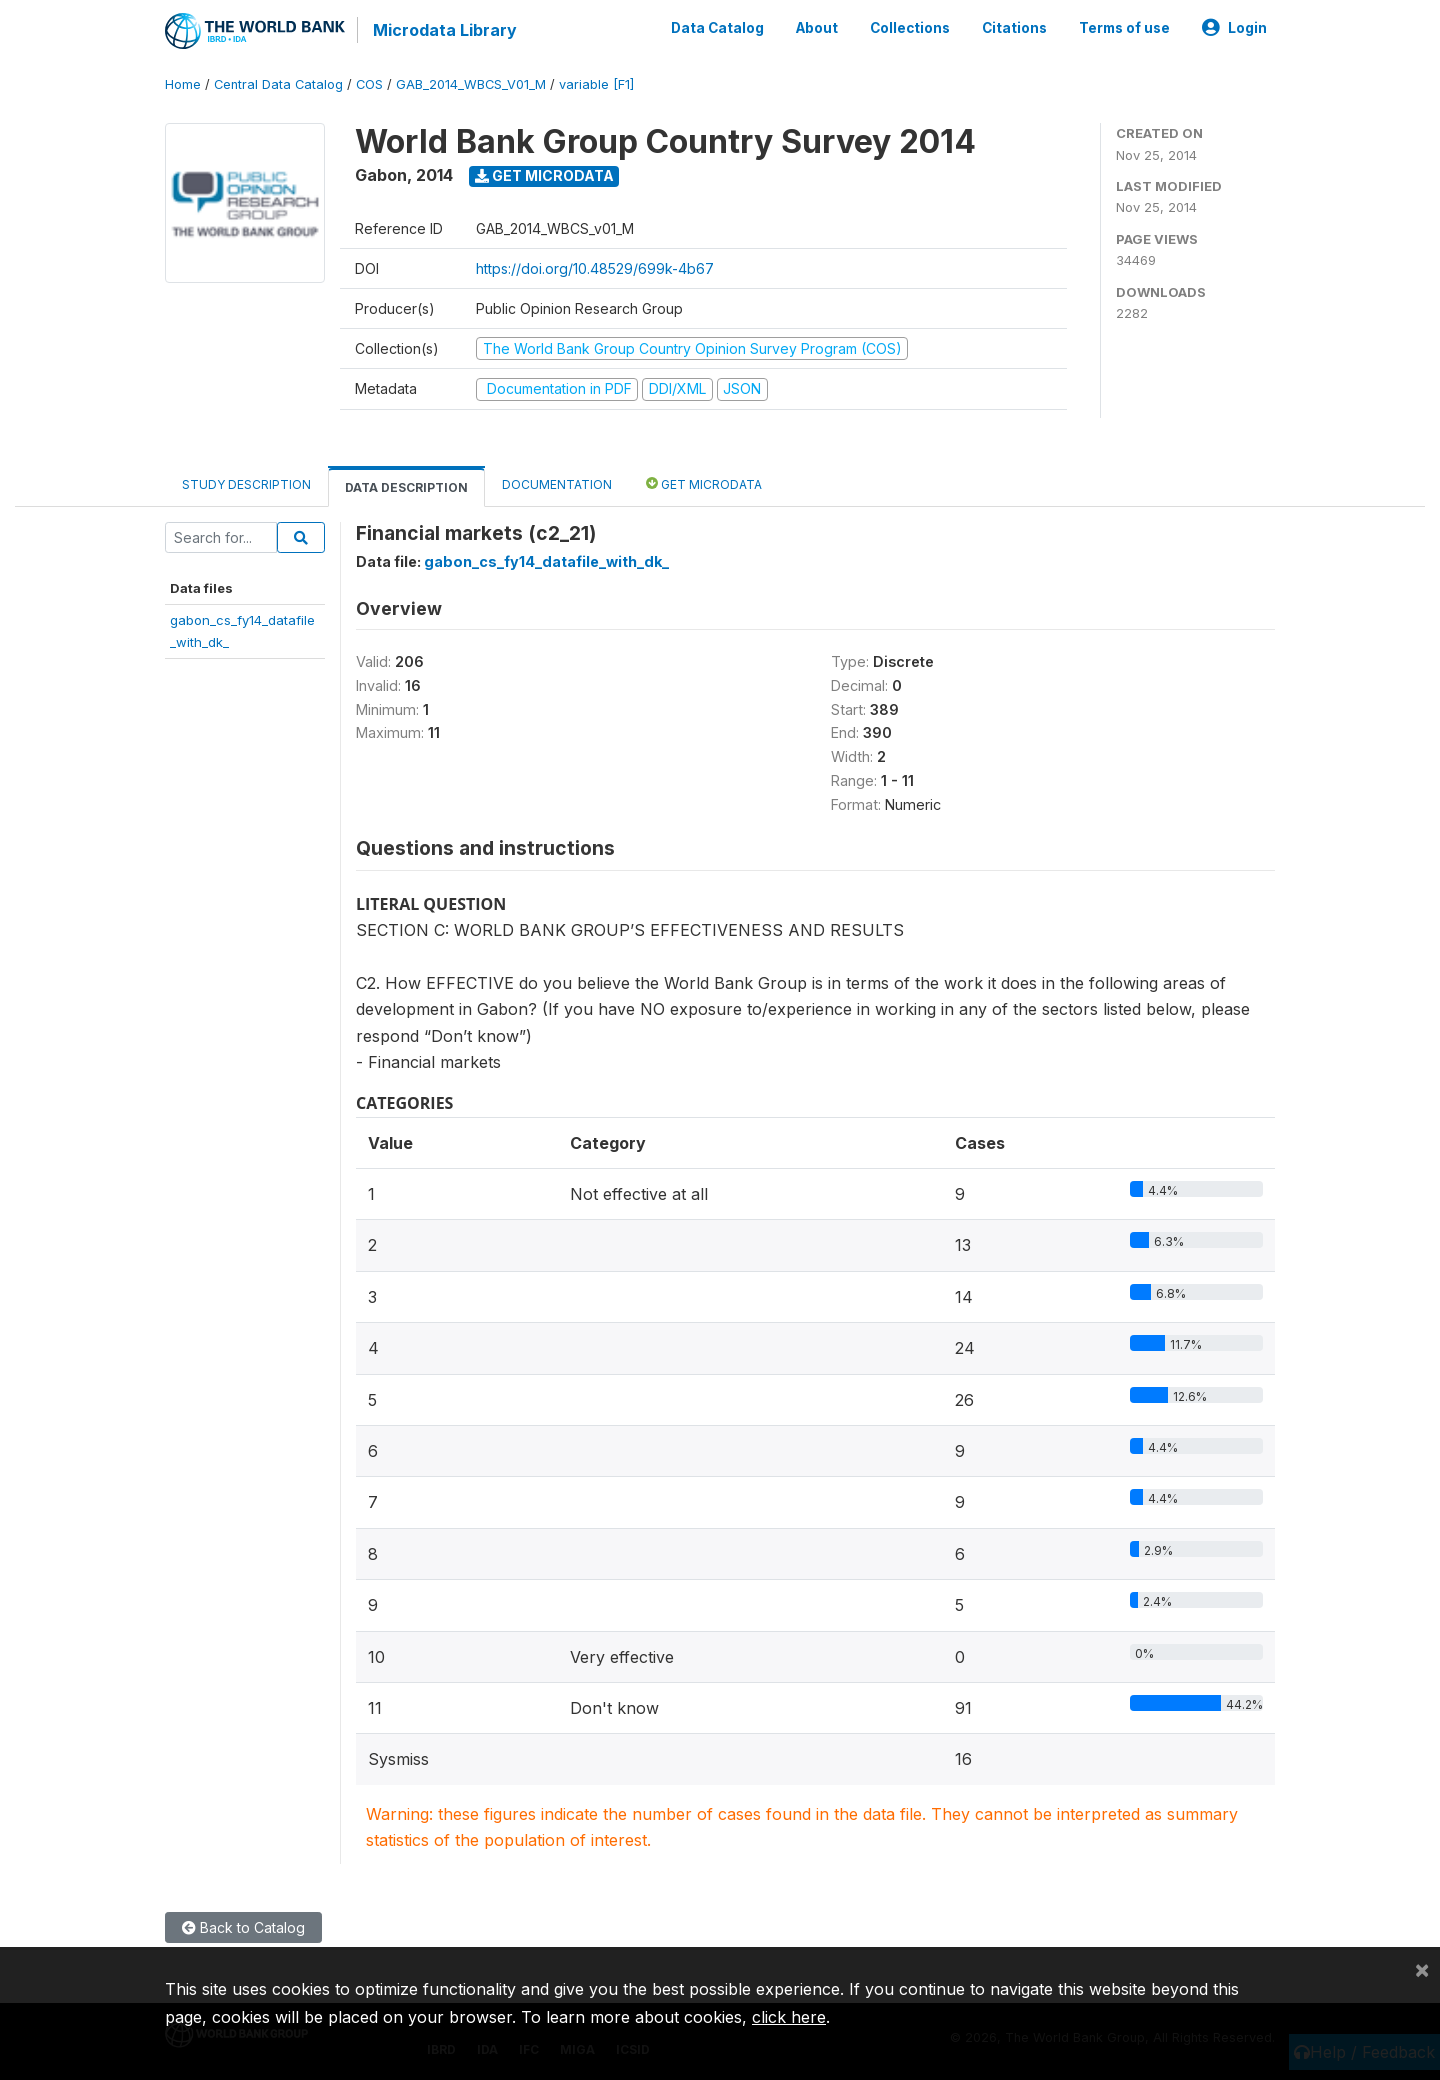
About (817, 28)
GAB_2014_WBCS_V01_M (471, 84)
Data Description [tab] (406, 487)
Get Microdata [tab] (704, 483)
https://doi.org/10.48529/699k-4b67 (595, 268)
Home (183, 84)
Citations (1014, 28)
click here (789, 2017)
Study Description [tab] (246, 484)
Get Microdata (544, 175)
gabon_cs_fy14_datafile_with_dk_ (546, 561)
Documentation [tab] (557, 484)
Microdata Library (445, 30)
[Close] (1422, 1969)
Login (1234, 28)
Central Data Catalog (278, 84)
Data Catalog (717, 28)
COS (369, 84)
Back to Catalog (243, 1927)
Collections (910, 28)
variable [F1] (596, 84)
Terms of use (1124, 28)
